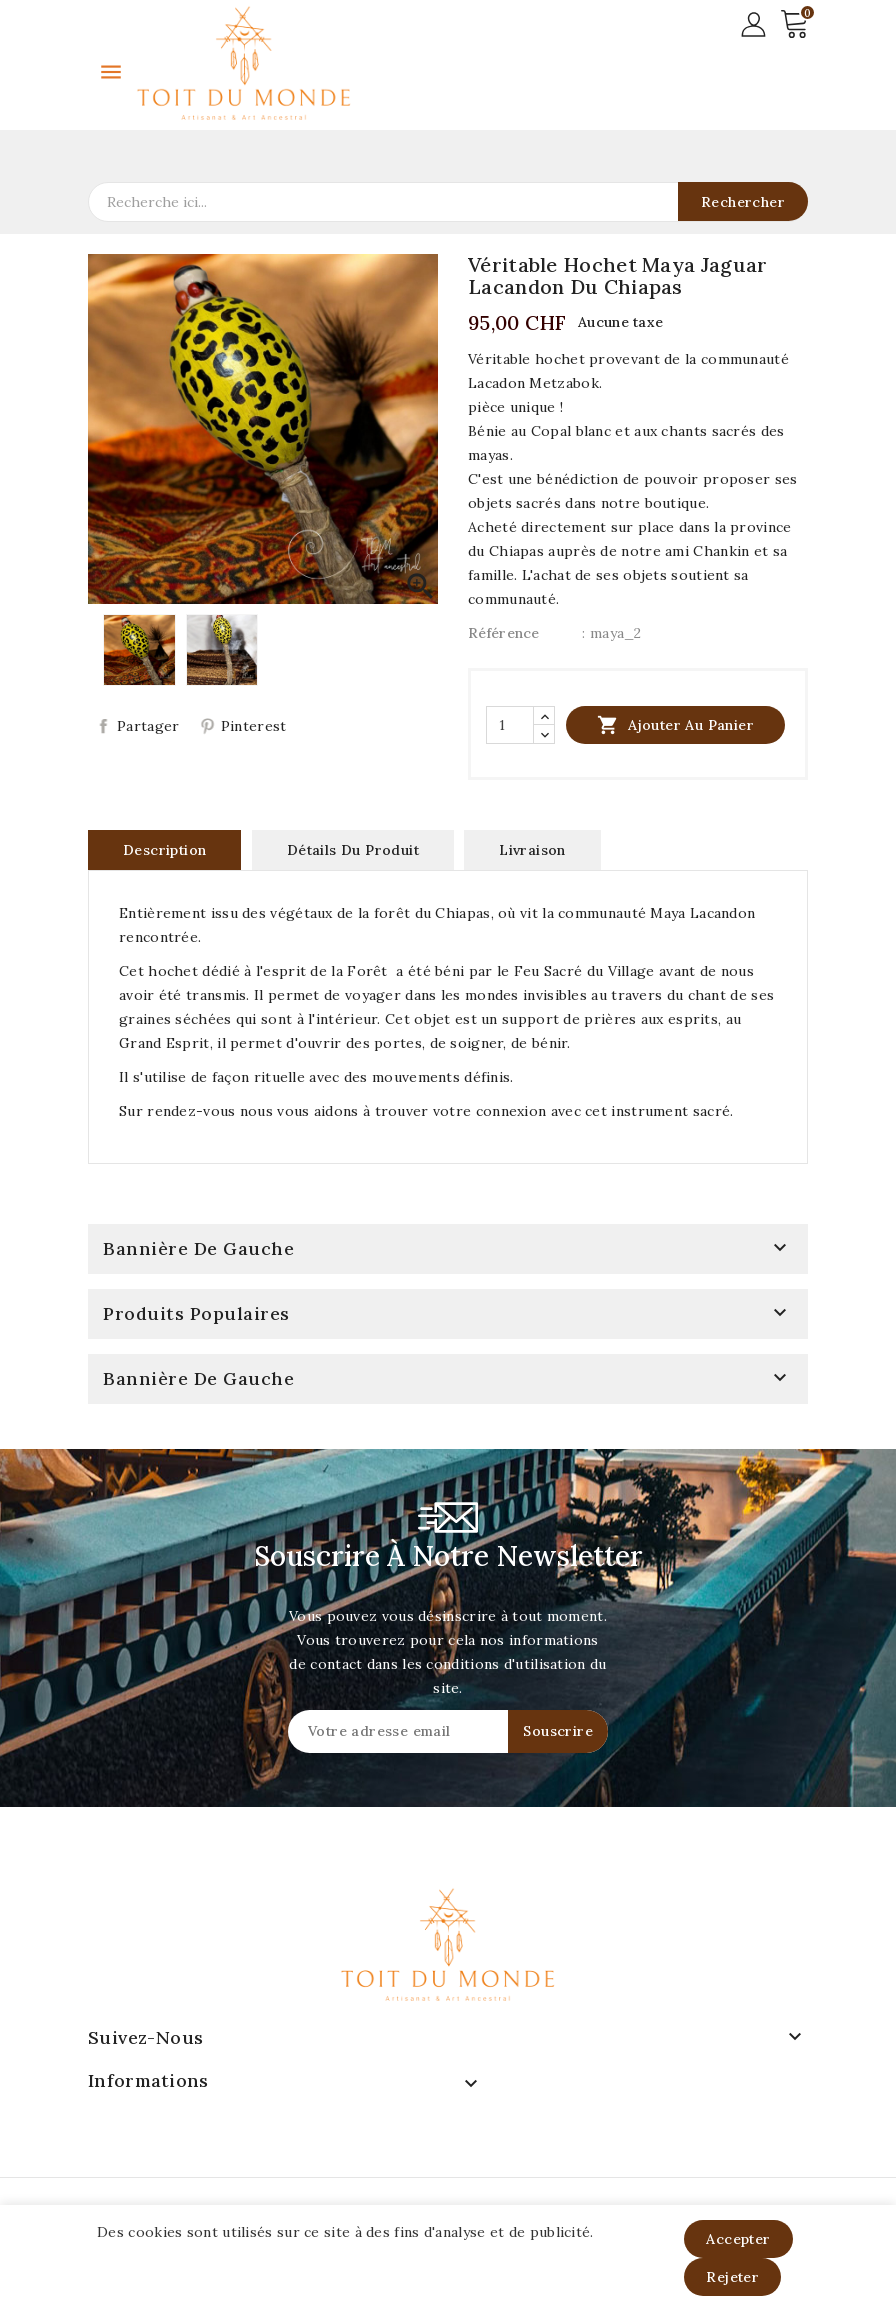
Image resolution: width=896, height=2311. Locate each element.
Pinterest (254, 726)
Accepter (738, 2239)
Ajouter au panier (675, 724)
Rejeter (732, 2277)
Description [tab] (164, 850)
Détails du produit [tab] (353, 850)
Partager (148, 726)
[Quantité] (510, 725)
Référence (504, 633)
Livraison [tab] (532, 850)
